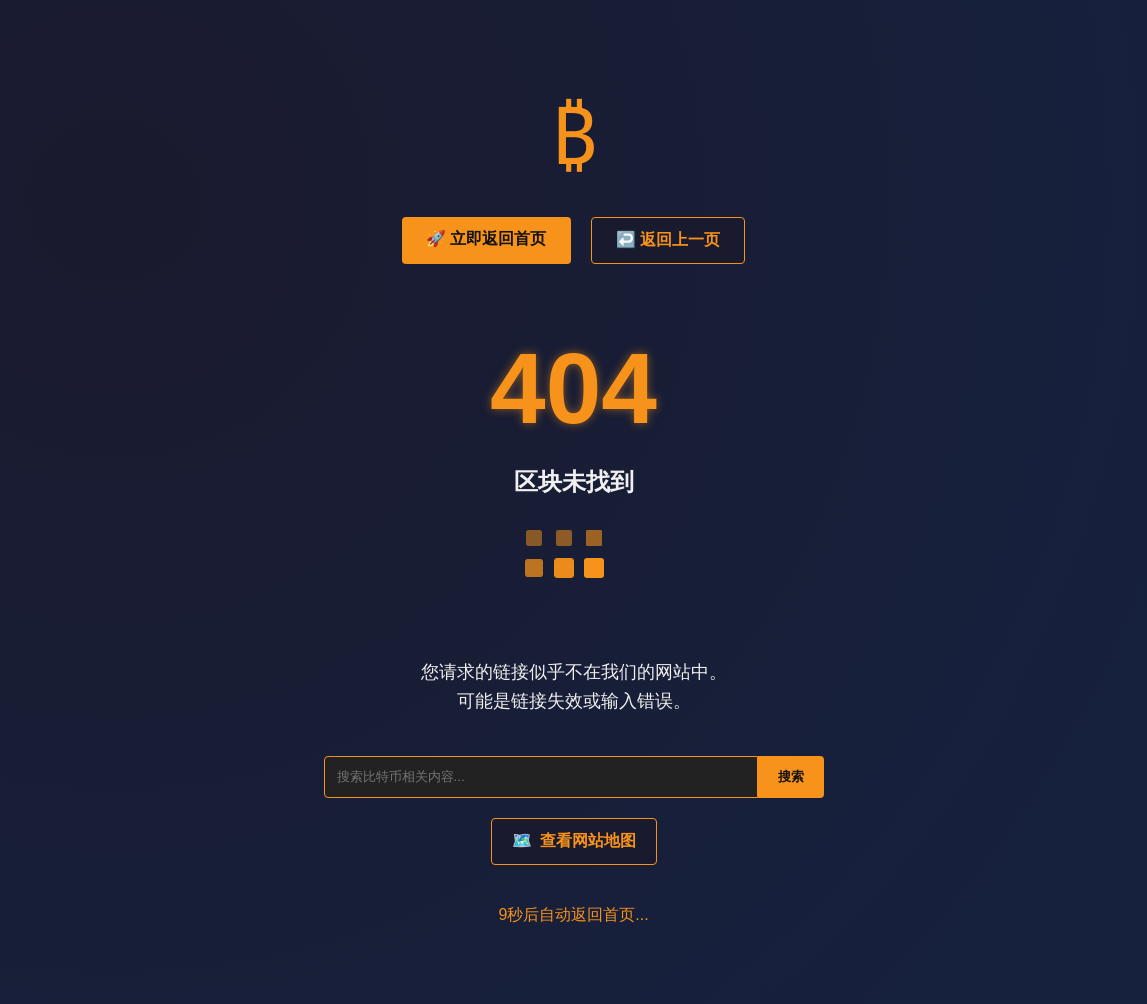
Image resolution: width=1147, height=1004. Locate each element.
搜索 (791, 776)
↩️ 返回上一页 (668, 239)
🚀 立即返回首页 (486, 238)
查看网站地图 (574, 840)
